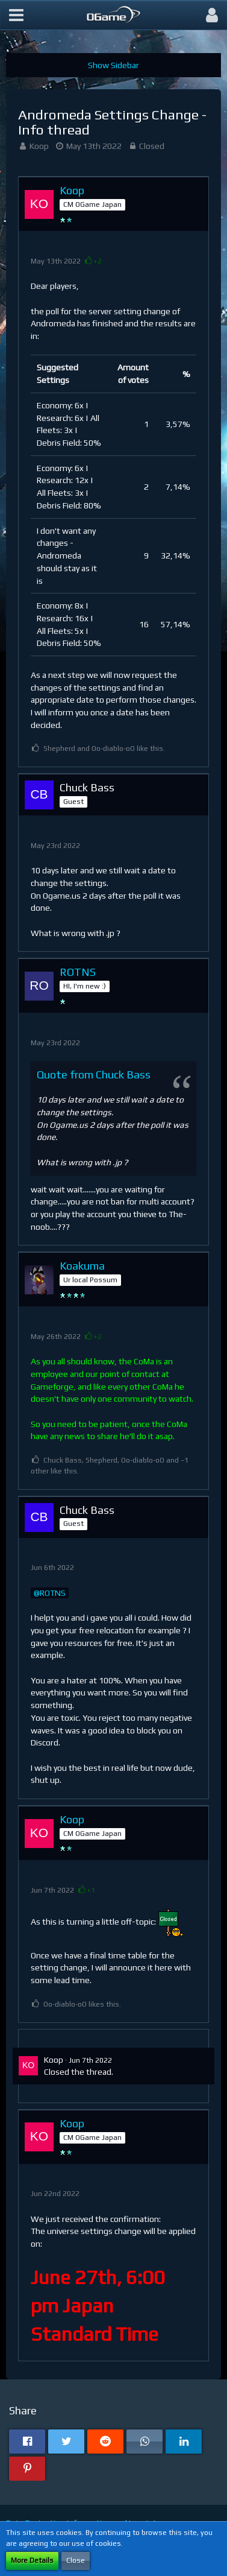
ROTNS (53, 1593)
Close (75, 2560)
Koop (39, 146)
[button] (16, 15)
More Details (32, 2560)
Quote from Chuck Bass (94, 1074)
